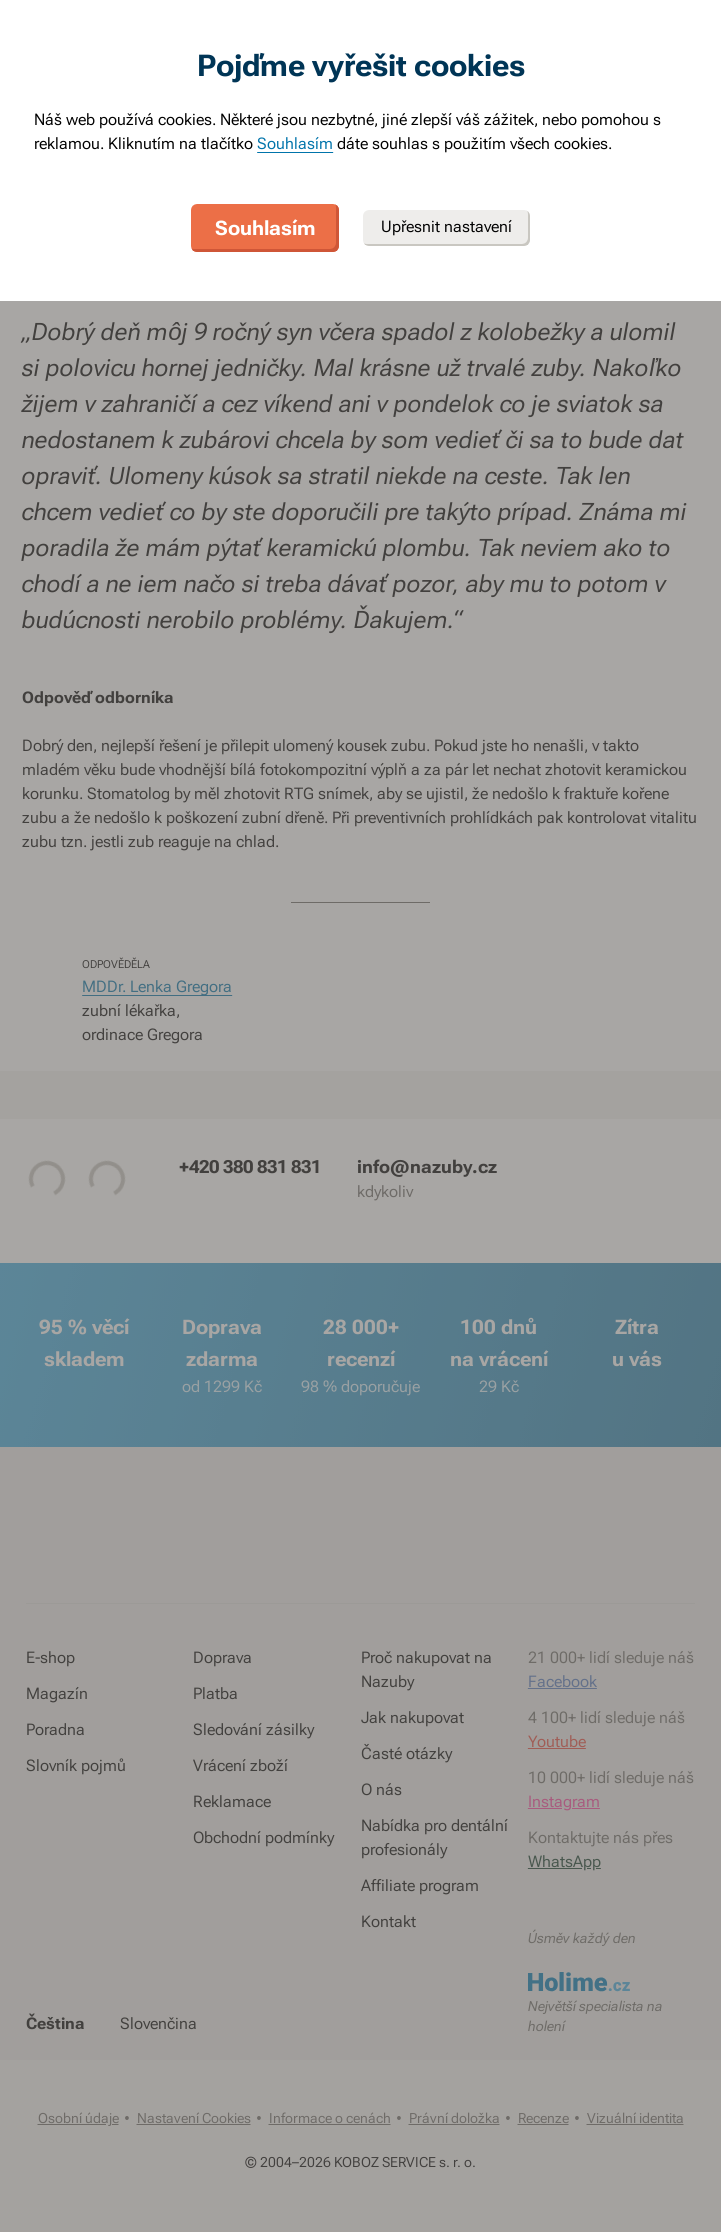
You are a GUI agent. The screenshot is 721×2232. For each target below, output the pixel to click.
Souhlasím (295, 143)
